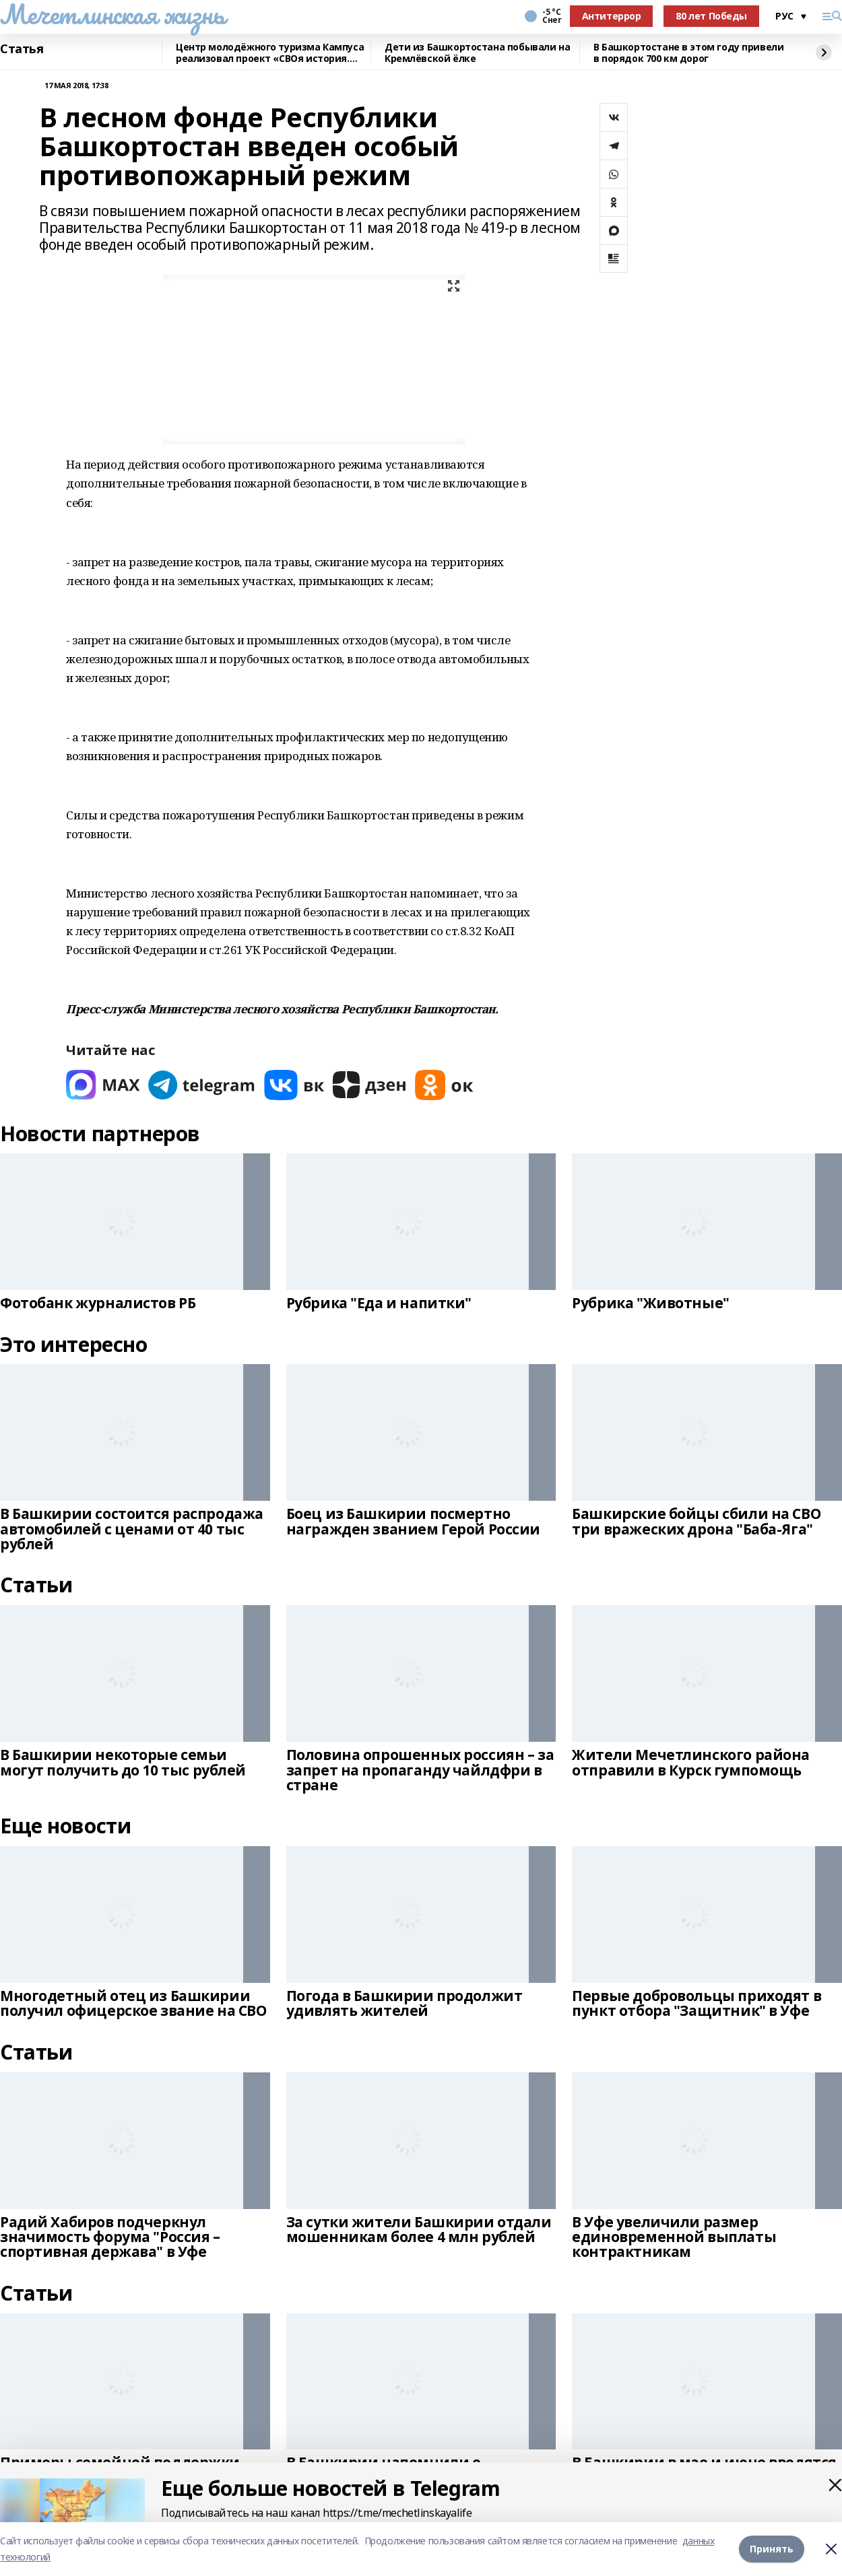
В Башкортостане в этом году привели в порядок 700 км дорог (688, 53)
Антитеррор (611, 15)
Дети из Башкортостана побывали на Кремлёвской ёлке (477, 53)
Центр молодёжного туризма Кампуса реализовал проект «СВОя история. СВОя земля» (270, 53)
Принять (772, 2548)
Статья (21, 49)
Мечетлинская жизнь (112, 14)
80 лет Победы (711, 15)
